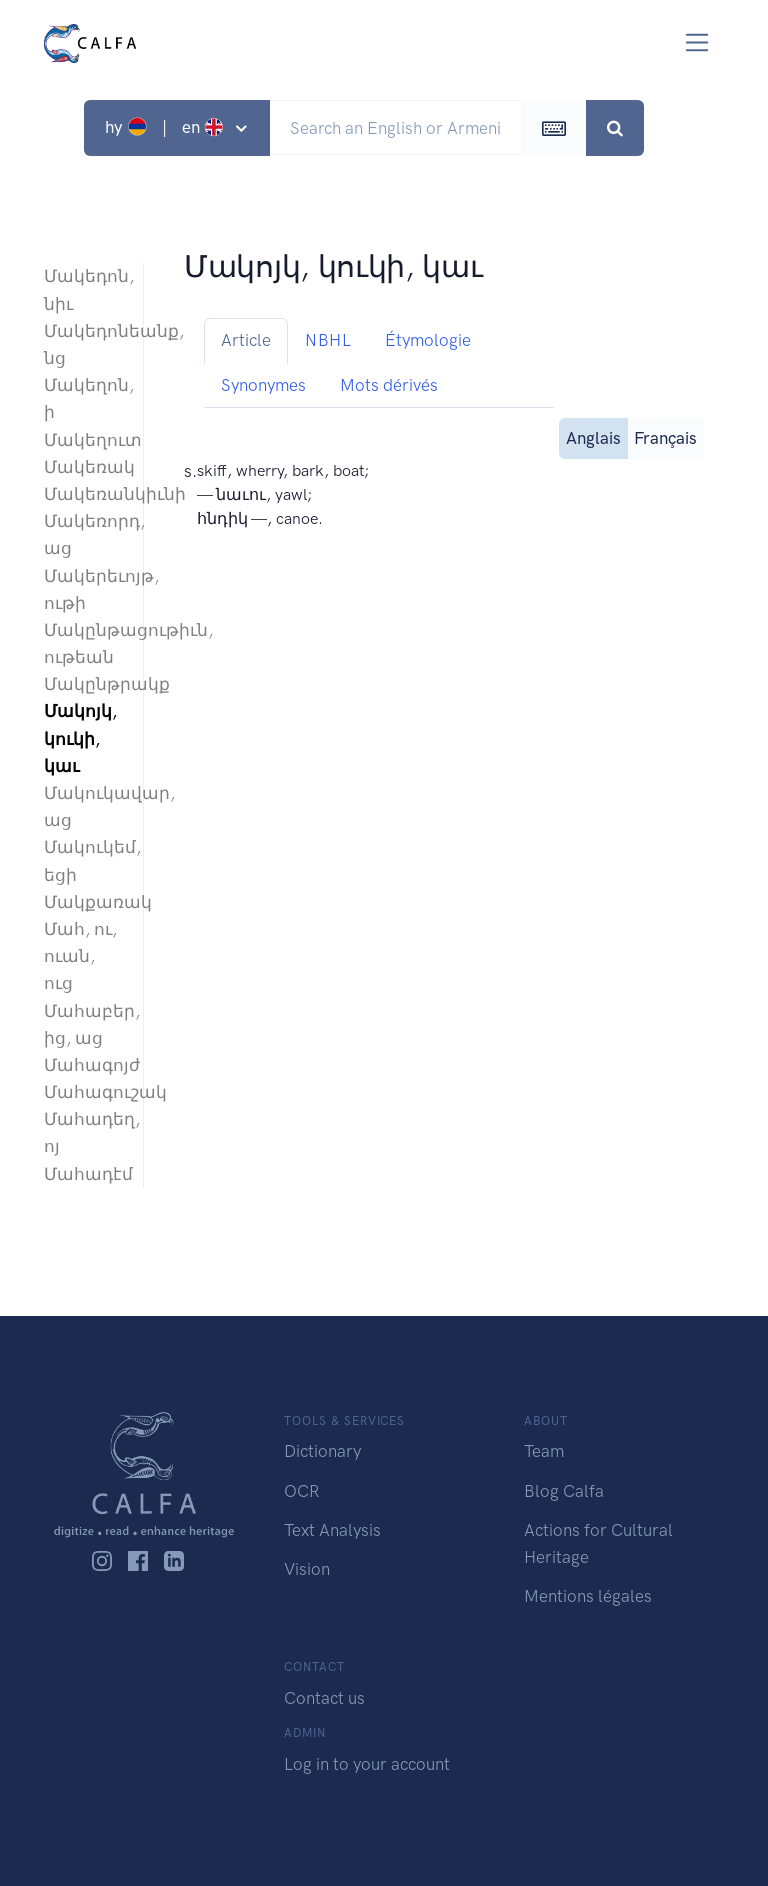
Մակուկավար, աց (83, 806)
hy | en (166, 127)
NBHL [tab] (328, 340)
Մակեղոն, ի (83, 398)
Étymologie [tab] (428, 340)
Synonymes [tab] (263, 385)
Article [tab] (246, 340)
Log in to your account (367, 1764)
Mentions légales (588, 1596)
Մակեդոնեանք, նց (83, 344)
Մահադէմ (83, 1174)
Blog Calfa (564, 1491)
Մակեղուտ (83, 440)
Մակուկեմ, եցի (83, 860)
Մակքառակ (83, 902)
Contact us (324, 1698)
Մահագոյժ (83, 1065)
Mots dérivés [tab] (389, 385)
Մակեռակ (83, 467)
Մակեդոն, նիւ (83, 289)
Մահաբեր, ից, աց (83, 1024)
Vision (307, 1569)
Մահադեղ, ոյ (83, 1132)
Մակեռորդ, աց (83, 534)
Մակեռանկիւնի (83, 494)
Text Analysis (332, 1530)
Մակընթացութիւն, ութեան (83, 643)
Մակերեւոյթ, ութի (83, 589)
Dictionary (322, 1451)
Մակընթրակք (83, 684)
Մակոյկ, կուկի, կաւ (80, 738)
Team (544, 1451)
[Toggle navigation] (697, 42)
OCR (301, 1491)
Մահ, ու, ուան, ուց (80, 956)
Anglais (593, 436)
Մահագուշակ (83, 1092)
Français (665, 436)
